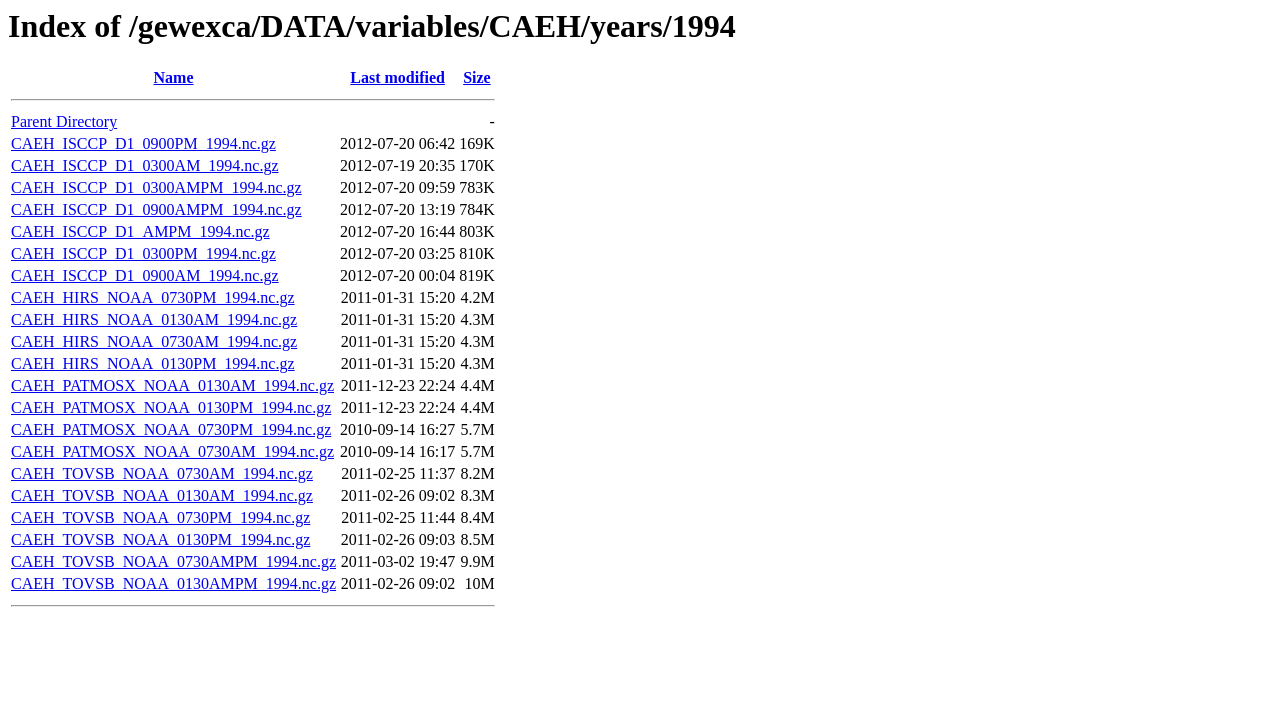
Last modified (397, 77)
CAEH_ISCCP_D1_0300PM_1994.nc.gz (143, 253)
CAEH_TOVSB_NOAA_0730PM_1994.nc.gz (160, 517)
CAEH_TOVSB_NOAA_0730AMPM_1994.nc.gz (173, 561)
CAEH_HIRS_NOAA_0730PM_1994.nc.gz (153, 297)
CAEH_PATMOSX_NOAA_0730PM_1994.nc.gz (171, 429)
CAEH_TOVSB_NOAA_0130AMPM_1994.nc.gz (173, 583)
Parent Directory (64, 121)
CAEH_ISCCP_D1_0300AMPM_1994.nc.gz (156, 187)
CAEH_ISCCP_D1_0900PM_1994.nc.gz (143, 143)
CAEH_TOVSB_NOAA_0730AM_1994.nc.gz (162, 473)
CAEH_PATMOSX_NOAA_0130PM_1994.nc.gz (171, 407)
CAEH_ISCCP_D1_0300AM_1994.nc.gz (145, 165)
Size (477, 77)
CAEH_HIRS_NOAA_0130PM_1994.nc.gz (153, 363)
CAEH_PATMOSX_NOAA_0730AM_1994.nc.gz (172, 451)
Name (174, 77)
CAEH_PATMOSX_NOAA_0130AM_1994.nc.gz (172, 385)
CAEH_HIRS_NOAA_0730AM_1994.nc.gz (154, 341)
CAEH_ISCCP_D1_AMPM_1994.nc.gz (140, 231)
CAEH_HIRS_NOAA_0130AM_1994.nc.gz (154, 319)
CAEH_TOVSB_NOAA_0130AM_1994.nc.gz (162, 495)
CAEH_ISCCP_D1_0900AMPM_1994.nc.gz (156, 209)
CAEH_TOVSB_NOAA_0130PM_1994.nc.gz (160, 539)
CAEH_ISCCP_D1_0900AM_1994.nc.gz (145, 275)
